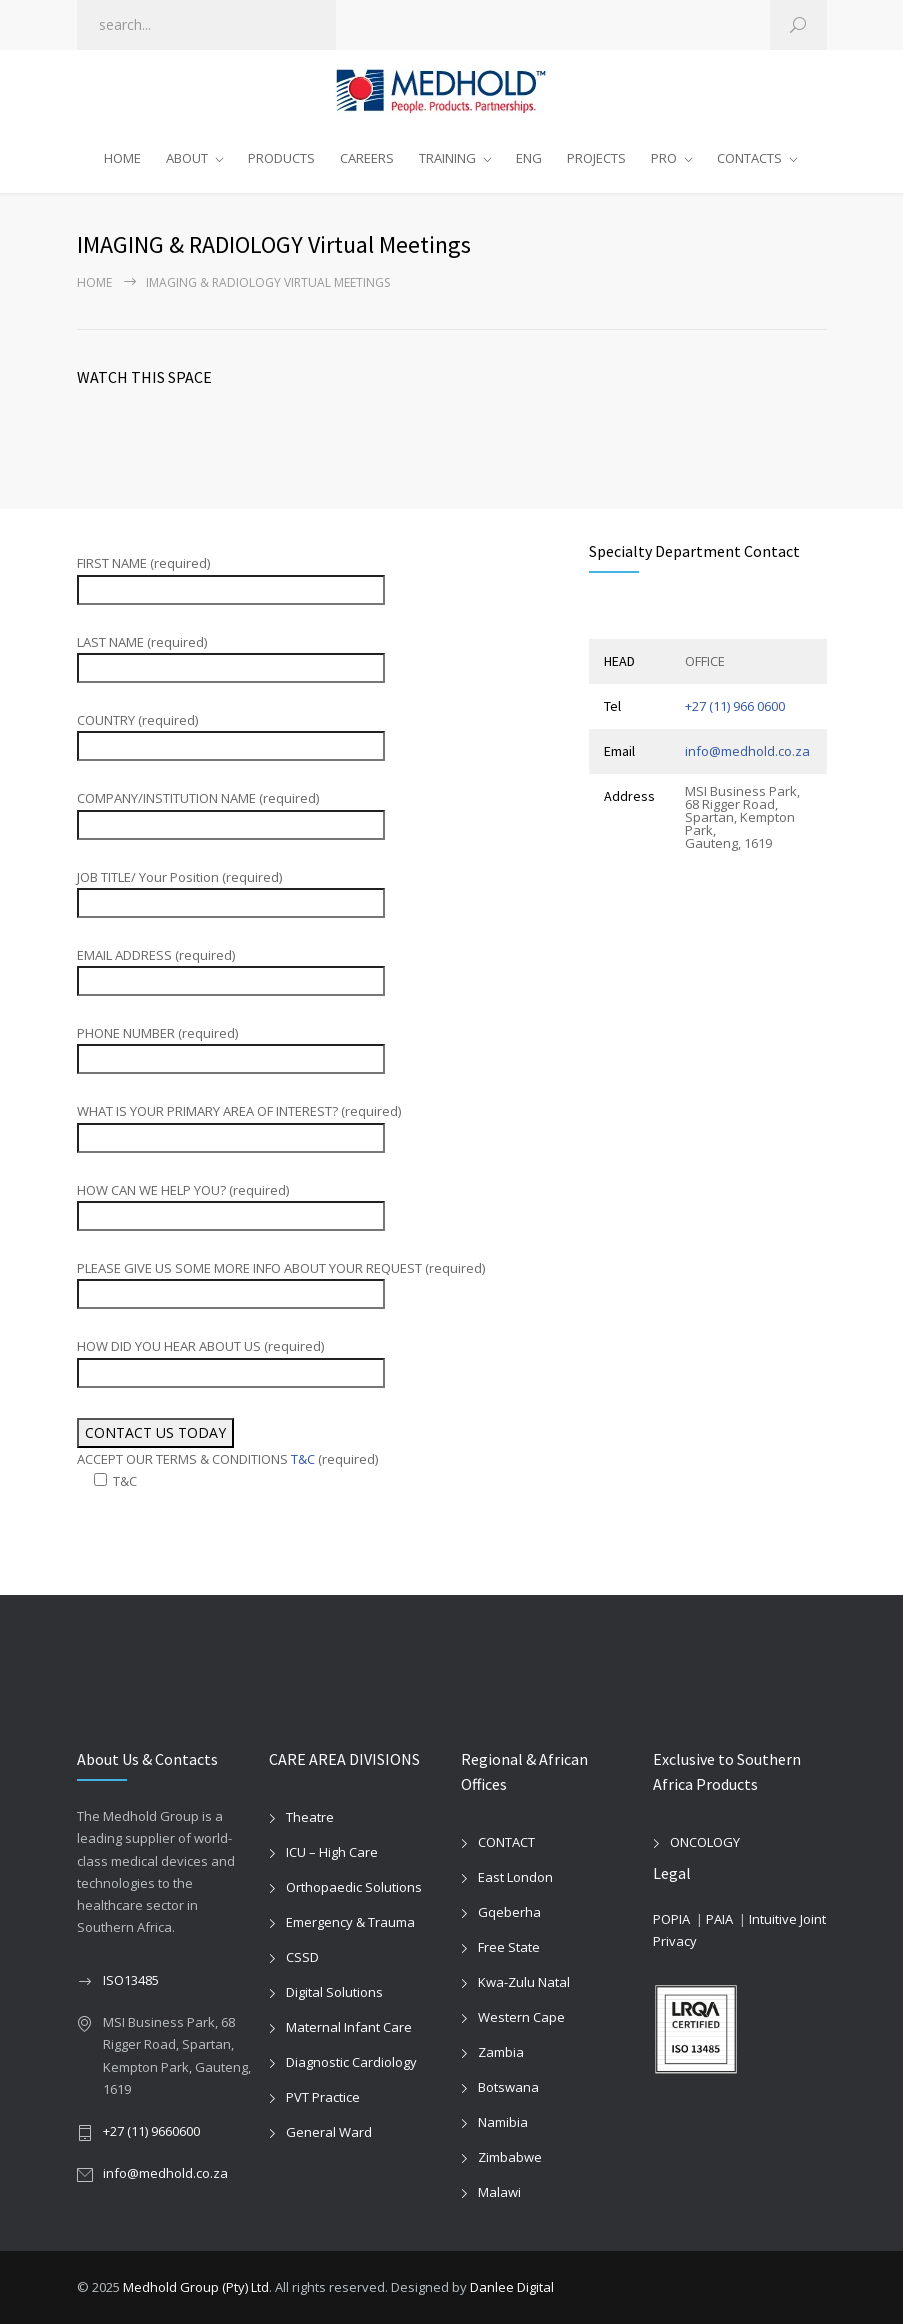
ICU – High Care (332, 1852)
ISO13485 (131, 1980)
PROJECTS (596, 158)
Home (94, 282)
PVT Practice (323, 2097)
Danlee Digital (512, 2287)
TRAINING (447, 158)
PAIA (719, 1919)
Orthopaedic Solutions (354, 1887)
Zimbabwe (510, 2157)
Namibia (503, 2122)
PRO (664, 158)
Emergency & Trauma (350, 1922)
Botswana (508, 2087)
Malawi (499, 2192)
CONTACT (506, 1842)
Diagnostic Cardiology (351, 2062)
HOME (122, 158)
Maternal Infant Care (349, 2027)
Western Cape (521, 2017)
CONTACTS (749, 158)
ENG (529, 158)
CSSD (302, 1957)
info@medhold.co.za (747, 751)
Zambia (501, 2052)
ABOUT (187, 158)
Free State (509, 1947)
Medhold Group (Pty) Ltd (196, 2287)
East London (515, 1877)
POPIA (671, 1919)
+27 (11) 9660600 (151, 2131)
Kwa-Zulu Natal (524, 1982)
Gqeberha (509, 1912)
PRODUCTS (281, 158)
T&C (303, 1459)
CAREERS (367, 158)
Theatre (310, 1817)
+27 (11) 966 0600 (735, 706)
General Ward (329, 2132)
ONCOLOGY (705, 1842)
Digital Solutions (334, 1992)
